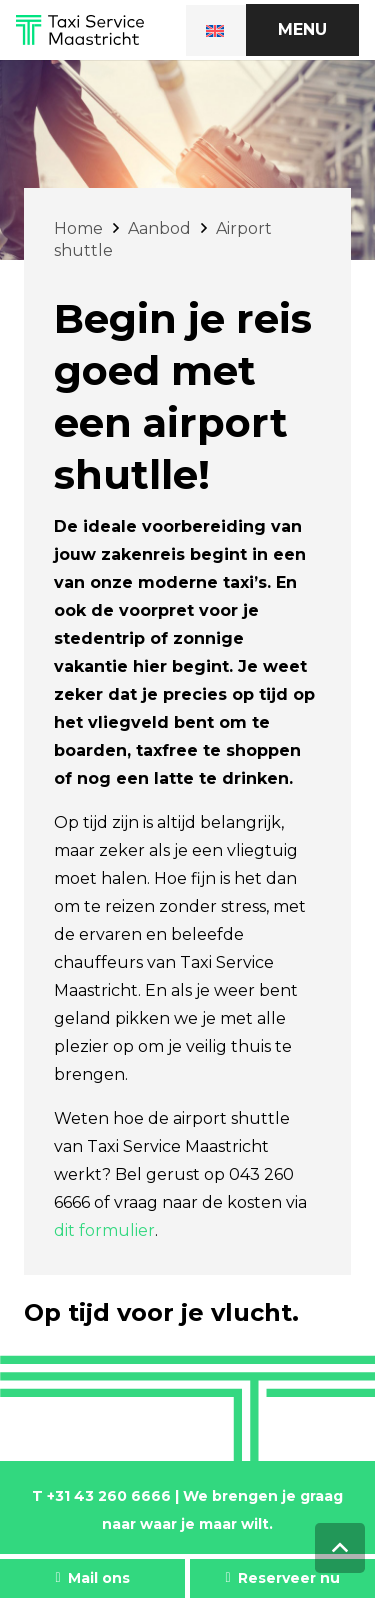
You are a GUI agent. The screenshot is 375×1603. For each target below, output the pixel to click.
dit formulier (104, 1230)
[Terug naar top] (340, 1548)
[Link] (80, 30)
